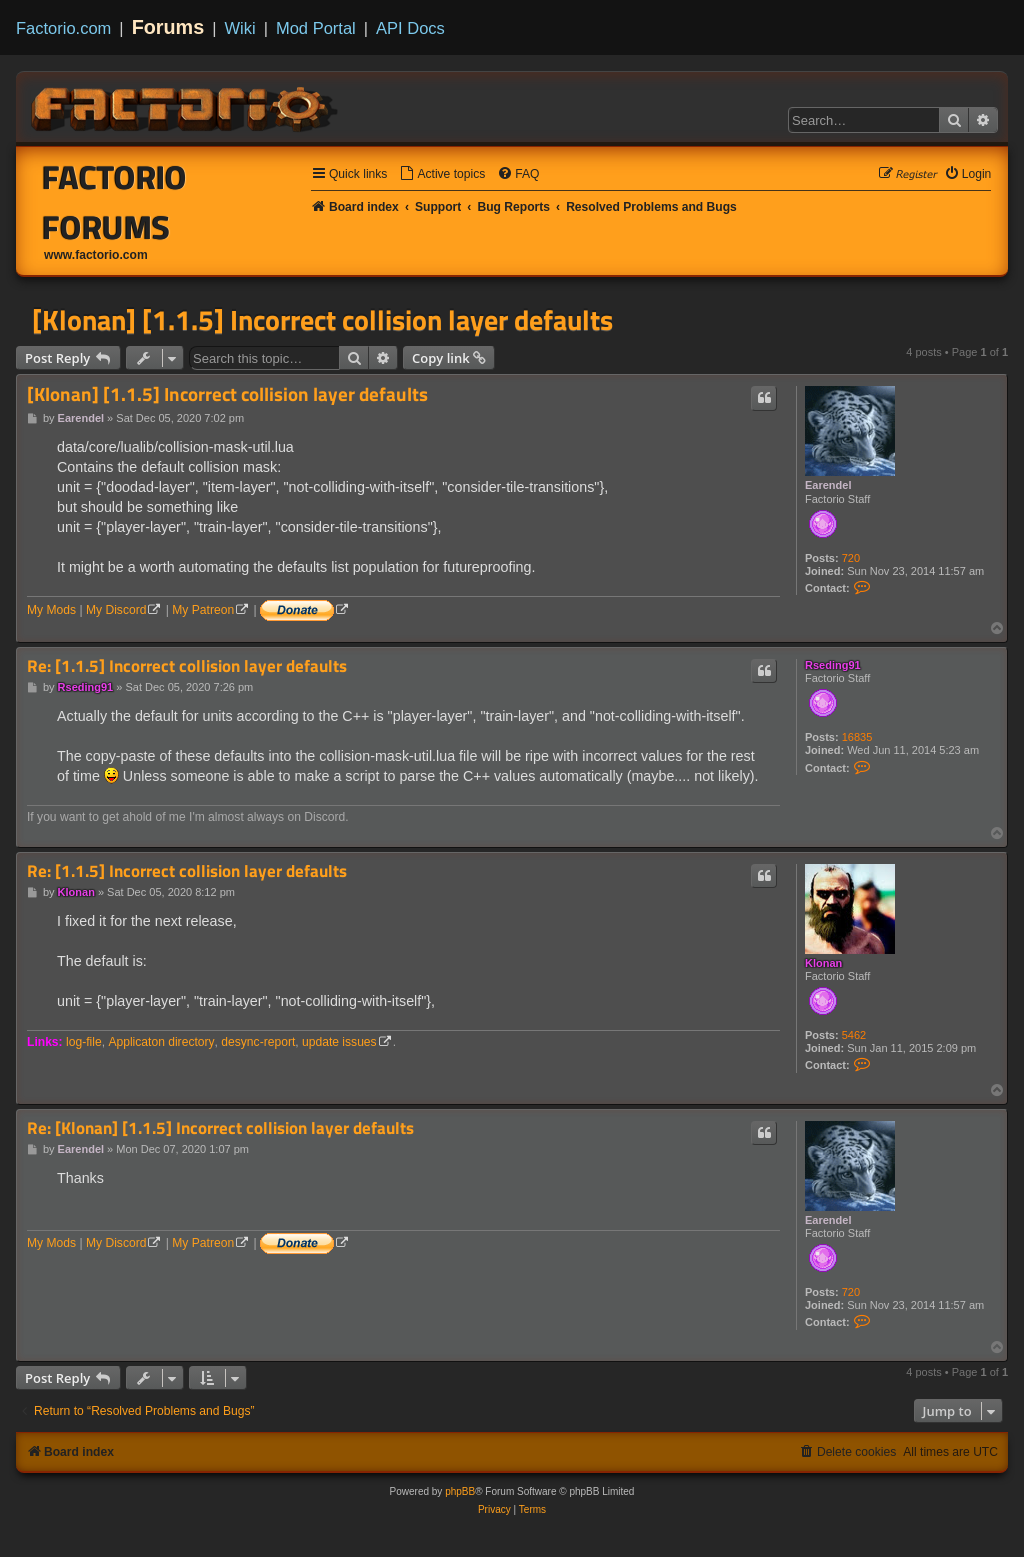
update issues (339, 1042)
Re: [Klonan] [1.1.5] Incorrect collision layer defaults (220, 1128)
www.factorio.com (96, 255)
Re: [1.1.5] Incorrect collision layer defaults (187, 666)
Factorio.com (63, 28)
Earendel (828, 485)
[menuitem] (442, 174)
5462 (854, 1035)
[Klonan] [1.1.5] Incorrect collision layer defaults (322, 320)
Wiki (240, 28)
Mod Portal (316, 28)
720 (851, 558)
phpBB (460, 1491)
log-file (84, 1042)
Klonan (823, 963)
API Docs (410, 28)
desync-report (258, 1042)
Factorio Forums (114, 202)
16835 (857, 737)
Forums (168, 27)
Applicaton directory (161, 1042)
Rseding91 (833, 665)
